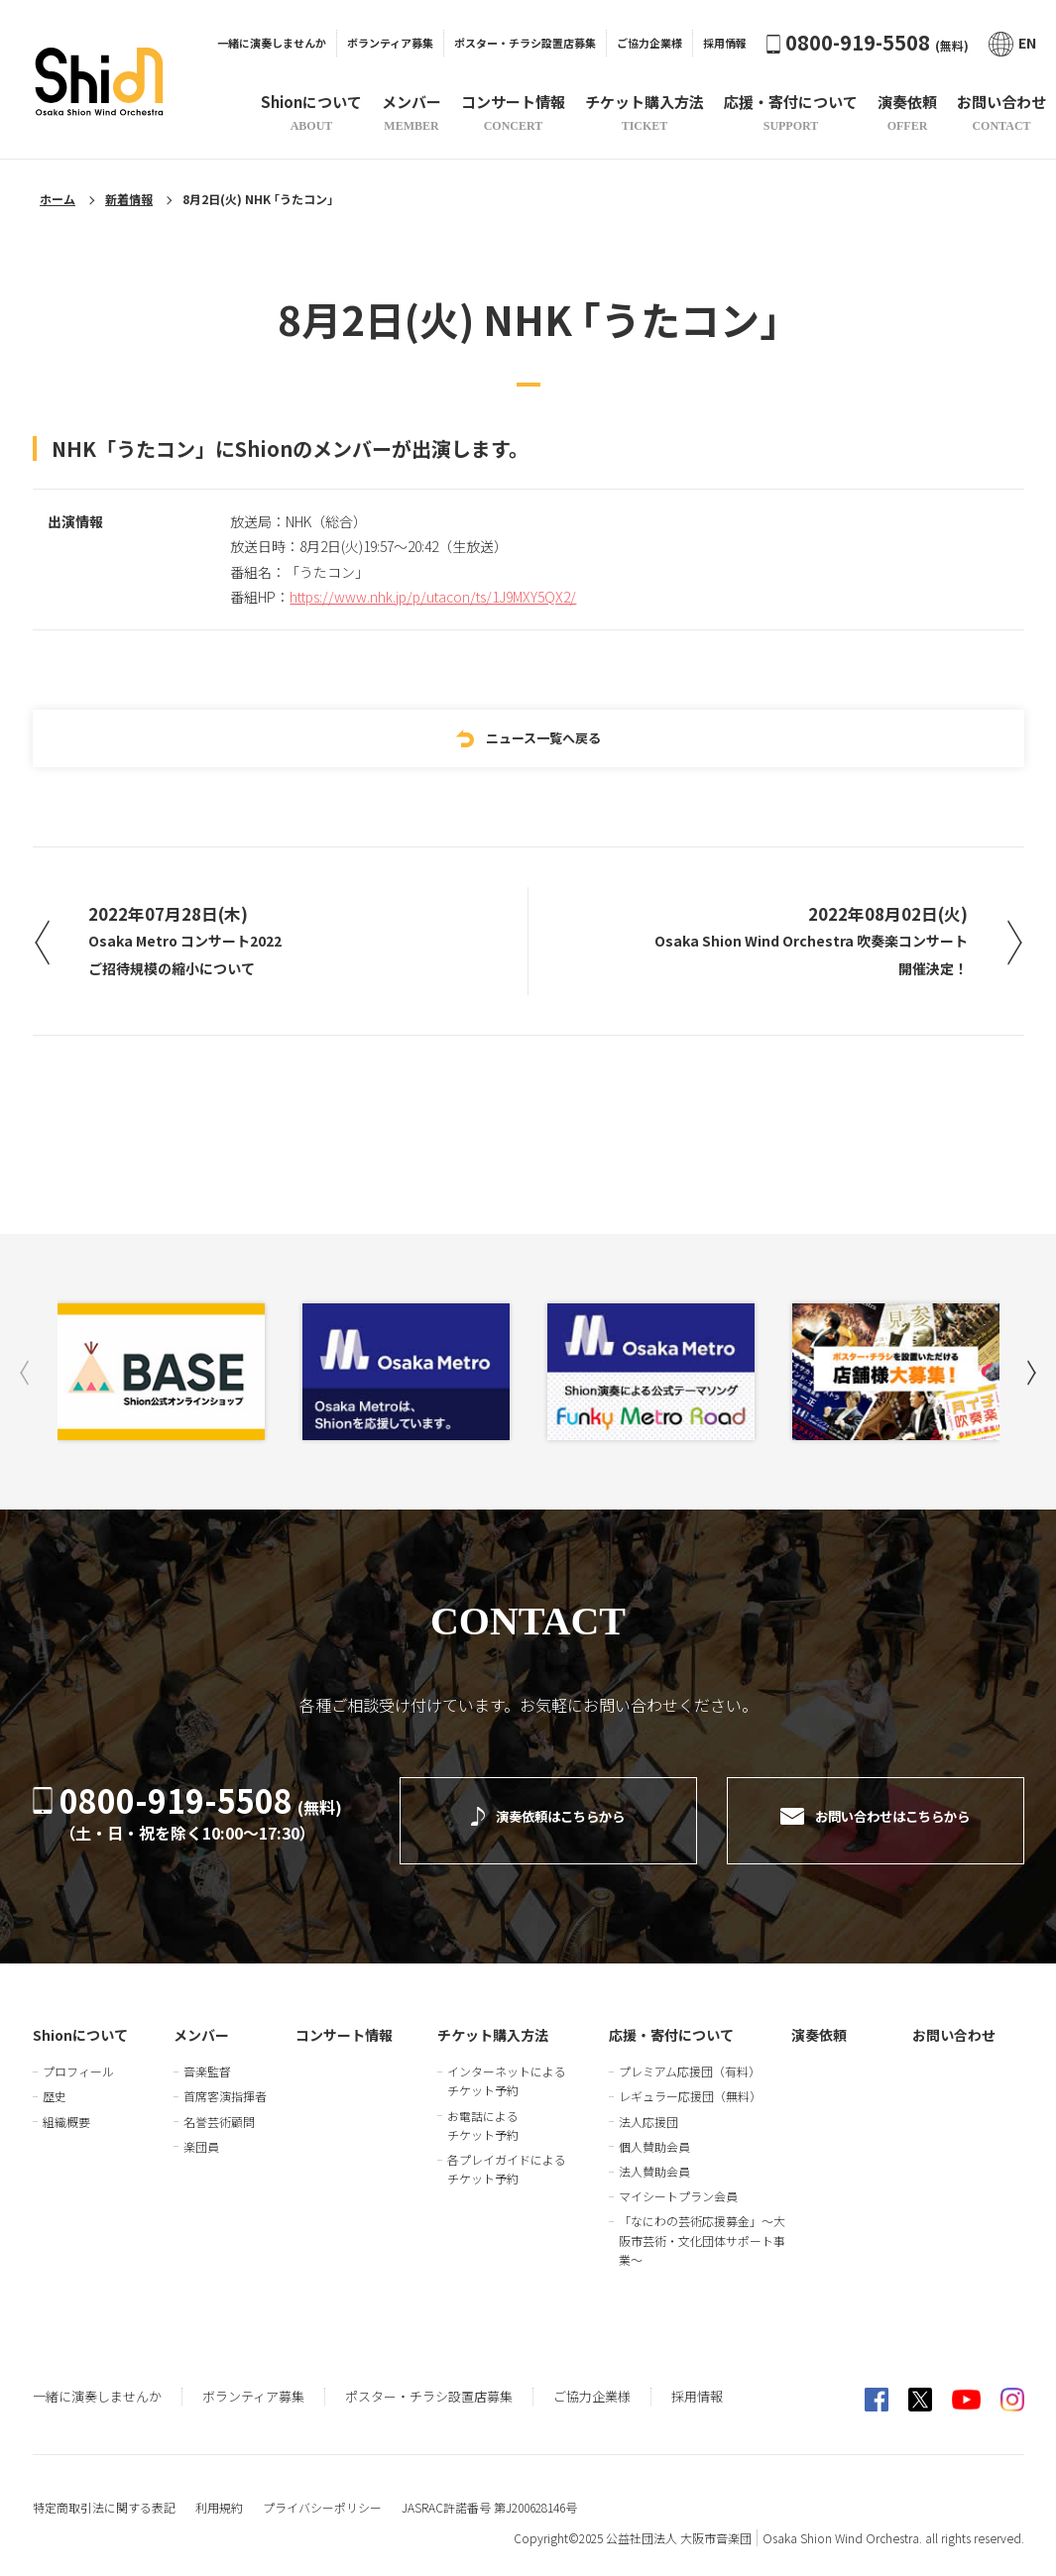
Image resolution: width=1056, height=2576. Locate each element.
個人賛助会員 (654, 2132)
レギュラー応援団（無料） (690, 2081)
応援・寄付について (671, 2021)
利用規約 (219, 2493)
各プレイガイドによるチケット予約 (506, 2155)
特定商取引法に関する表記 (104, 2493)
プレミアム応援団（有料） (690, 2057)
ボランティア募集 (390, 43)
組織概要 (66, 2106)
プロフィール (78, 2057)
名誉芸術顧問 (219, 2106)
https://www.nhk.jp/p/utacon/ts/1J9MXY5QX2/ (433, 592)
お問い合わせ (954, 2021)
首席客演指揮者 (225, 2081)
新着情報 (129, 198)
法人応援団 (648, 2106)
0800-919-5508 (867, 42)
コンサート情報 (344, 2021)
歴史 (54, 2081)
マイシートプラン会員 (678, 2182)
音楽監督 (207, 2057)
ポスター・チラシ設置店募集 (525, 43)
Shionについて (80, 2021)
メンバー (201, 2021)
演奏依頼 (819, 2021)
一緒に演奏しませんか (271, 43)
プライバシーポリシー (322, 2493)
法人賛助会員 (654, 2157)
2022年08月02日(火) (798, 942)
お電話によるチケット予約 (483, 2110)
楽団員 (201, 2132)
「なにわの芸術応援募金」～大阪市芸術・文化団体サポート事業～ (702, 2225)
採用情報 (725, 43)
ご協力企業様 (649, 43)
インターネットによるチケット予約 (506, 2066)
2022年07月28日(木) (198, 942)
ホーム (57, 198)
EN (1012, 43)
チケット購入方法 (492, 2021)
